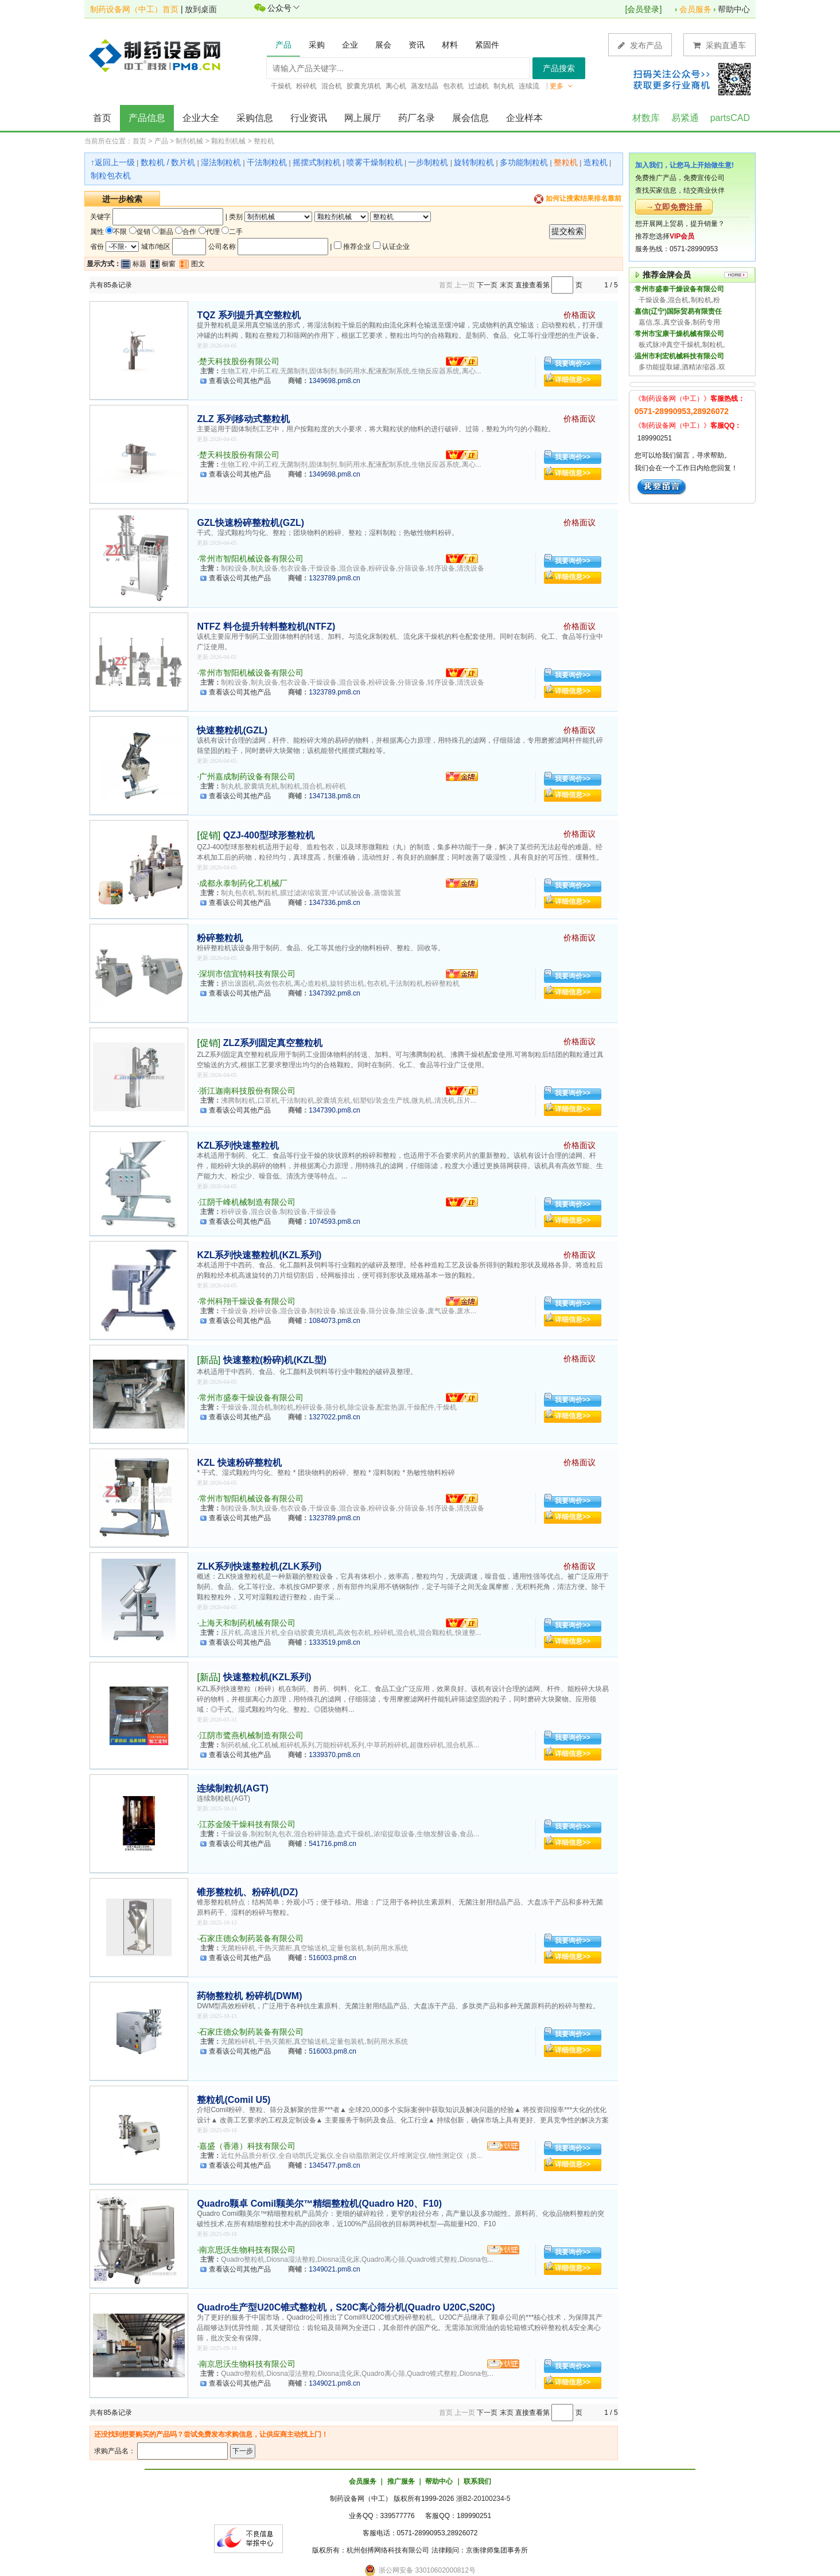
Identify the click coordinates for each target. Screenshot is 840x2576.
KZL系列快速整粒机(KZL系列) (259, 1255)
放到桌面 (201, 9)
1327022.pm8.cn (334, 1417)
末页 (507, 285)
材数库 (646, 118)
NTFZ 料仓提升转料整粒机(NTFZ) (266, 626)
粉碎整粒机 (220, 938)
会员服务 (695, 9)
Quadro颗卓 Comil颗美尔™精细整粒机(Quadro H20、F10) (319, 2203)
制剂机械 (189, 141)
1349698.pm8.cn (334, 381)
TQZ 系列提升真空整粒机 (248, 315)
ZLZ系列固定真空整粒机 (272, 1043)
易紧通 (685, 118)
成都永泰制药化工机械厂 (243, 883)
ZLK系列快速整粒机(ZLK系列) (259, 1566)
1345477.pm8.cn (334, 2165)
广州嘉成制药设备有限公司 (247, 776)
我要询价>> (572, 364)
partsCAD (730, 118)
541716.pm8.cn (332, 1844)
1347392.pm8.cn (334, 993)
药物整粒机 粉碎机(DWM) (249, 1996)
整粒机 (264, 141)
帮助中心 (734, 9)
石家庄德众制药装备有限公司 (251, 1938)
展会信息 (470, 118)
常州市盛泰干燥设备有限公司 (251, 1397)
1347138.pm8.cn (334, 796)
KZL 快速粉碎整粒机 (239, 1462)
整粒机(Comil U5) (233, 2100)
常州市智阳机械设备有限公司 (251, 558)
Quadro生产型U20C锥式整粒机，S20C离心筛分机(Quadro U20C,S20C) (346, 2307)
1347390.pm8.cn (334, 1110)
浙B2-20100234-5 (483, 2499)
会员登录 (643, 9)
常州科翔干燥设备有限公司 (247, 1301)
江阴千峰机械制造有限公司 (247, 1202)
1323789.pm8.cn (334, 578)
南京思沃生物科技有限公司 (247, 2249)
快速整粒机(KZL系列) (267, 1677)
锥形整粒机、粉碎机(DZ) (247, 1892)
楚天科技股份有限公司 (239, 361)
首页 (102, 118)
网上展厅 (362, 118)
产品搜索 (559, 68)
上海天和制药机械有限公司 (247, 1622)
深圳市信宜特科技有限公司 (247, 973)
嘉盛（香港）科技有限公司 (247, 2145)
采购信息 (254, 118)
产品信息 (147, 118)
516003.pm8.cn (332, 1958)
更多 (561, 86)
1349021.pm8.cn (334, 2269)
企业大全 (200, 118)
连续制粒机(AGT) (232, 1788)
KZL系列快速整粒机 (238, 1145)
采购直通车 (719, 45)
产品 (161, 141)
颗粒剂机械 (228, 141)
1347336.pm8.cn (334, 903)
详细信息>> (572, 380)
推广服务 (401, 2481)
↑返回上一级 (113, 162)
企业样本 (524, 118)
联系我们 (477, 2481)
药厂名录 (416, 118)
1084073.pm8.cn (334, 1321)
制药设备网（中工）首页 (134, 9)
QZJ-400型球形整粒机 (268, 835)
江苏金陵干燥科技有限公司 (247, 1824)
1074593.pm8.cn (334, 1221)
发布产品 (640, 45)
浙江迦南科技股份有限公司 (247, 1090)
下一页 (487, 285)
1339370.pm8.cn (334, 1755)
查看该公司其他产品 (240, 381)
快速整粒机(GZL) (232, 730)
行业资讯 (308, 118)
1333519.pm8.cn (334, 1642)
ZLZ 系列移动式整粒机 (243, 419)
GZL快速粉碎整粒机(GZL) (250, 523)
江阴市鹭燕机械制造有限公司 (251, 1735)
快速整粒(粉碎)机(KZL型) (274, 1360)
